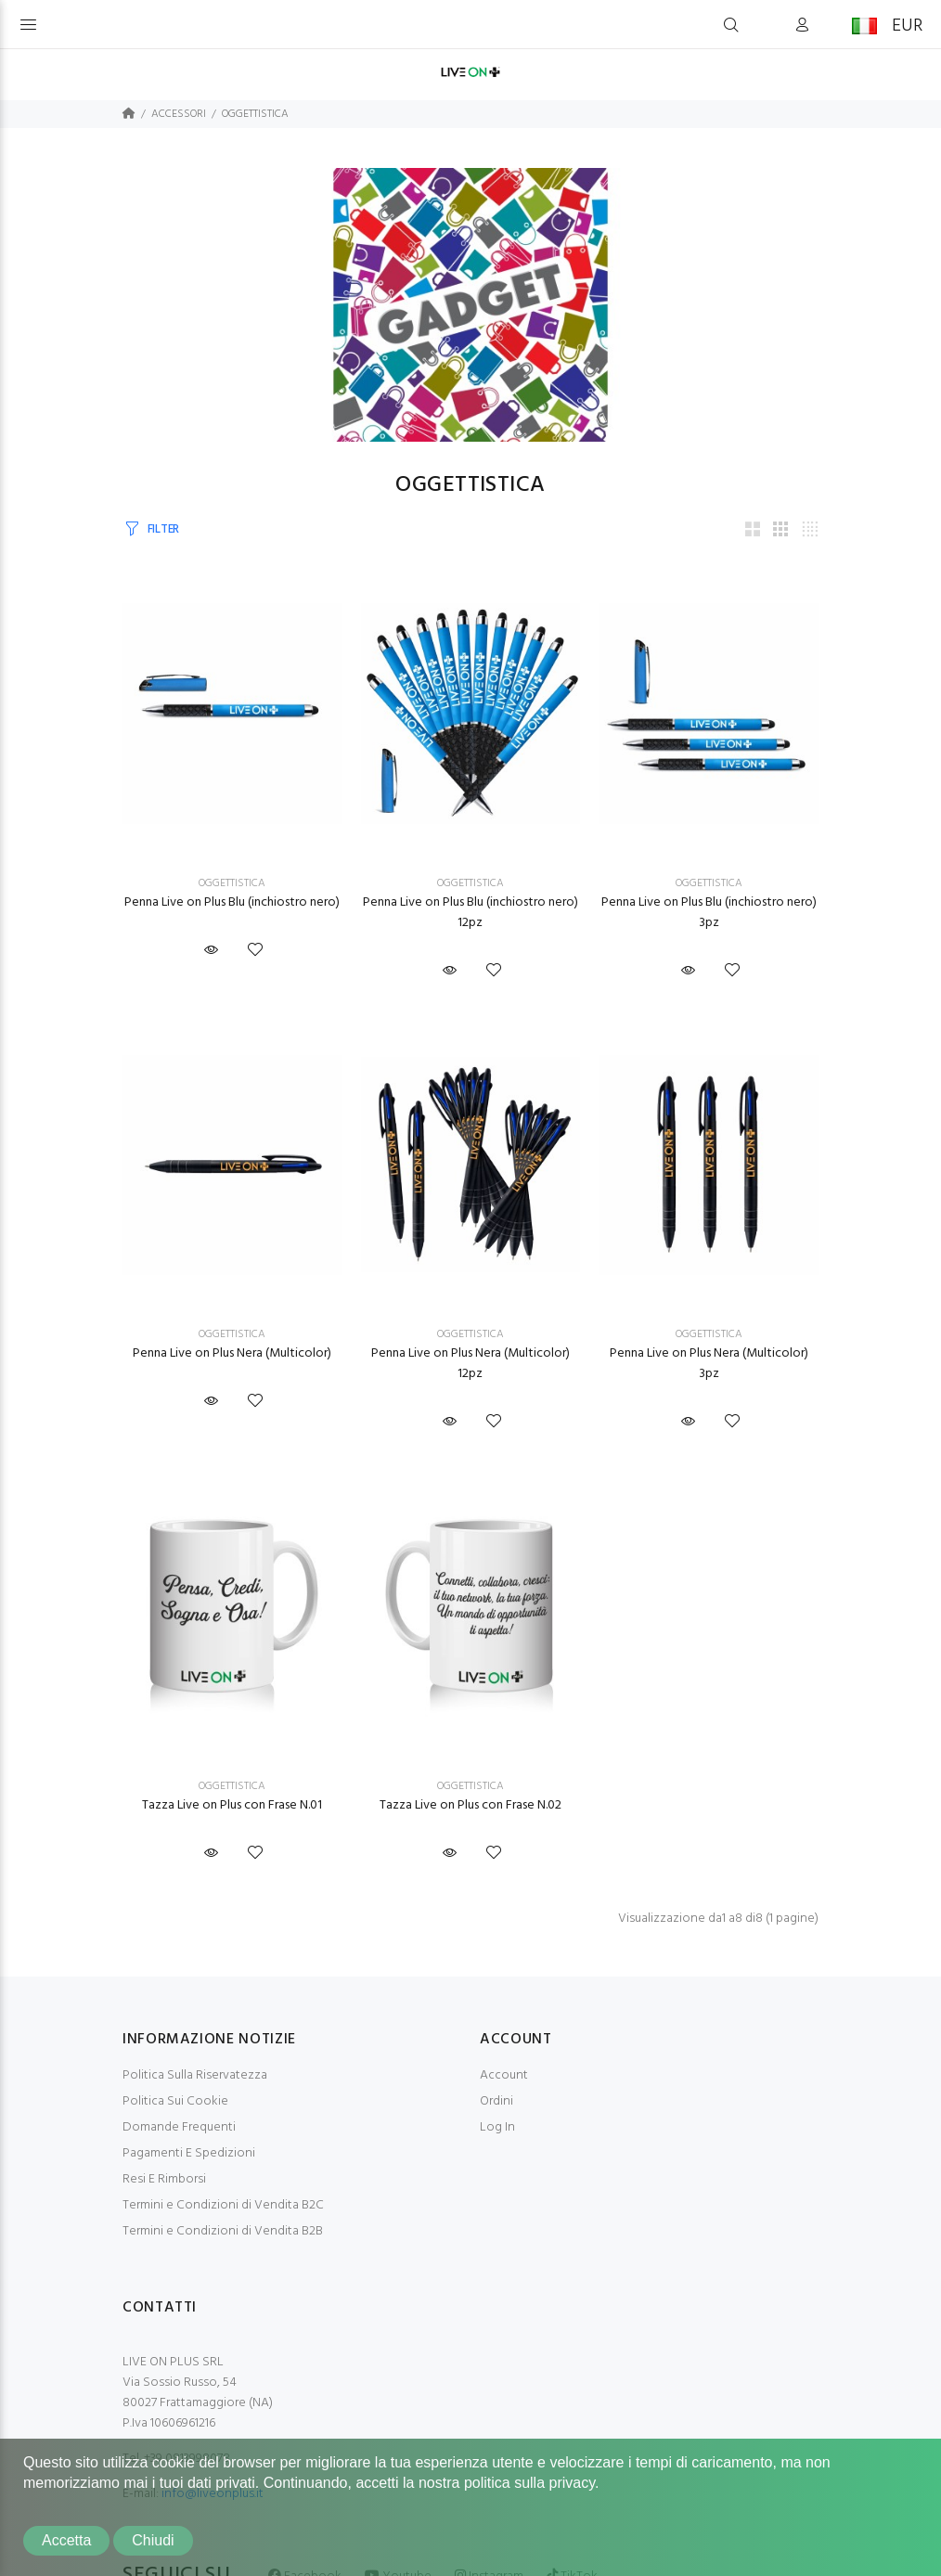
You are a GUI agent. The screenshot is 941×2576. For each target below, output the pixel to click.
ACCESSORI (178, 114)
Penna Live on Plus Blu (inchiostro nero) (232, 902)
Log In (497, 2127)
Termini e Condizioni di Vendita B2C (223, 2205)
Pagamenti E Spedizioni (188, 2153)
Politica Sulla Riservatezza (194, 2075)
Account (504, 2075)
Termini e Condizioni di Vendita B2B (222, 2231)
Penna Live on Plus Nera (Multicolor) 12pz (470, 1364)
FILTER (163, 529)
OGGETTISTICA (255, 114)
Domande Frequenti (179, 2127)
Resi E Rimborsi (164, 2179)
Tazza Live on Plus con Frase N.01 (232, 1805)
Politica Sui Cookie (175, 2101)
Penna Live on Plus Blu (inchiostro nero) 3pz (709, 913)
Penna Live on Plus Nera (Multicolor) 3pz (709, 1364)
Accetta (66, 2540)
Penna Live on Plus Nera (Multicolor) (232, 1353)
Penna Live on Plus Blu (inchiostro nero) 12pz (470, 913)
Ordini (496, 2101)
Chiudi (153, 2540)
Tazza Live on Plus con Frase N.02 (470, 1805)
